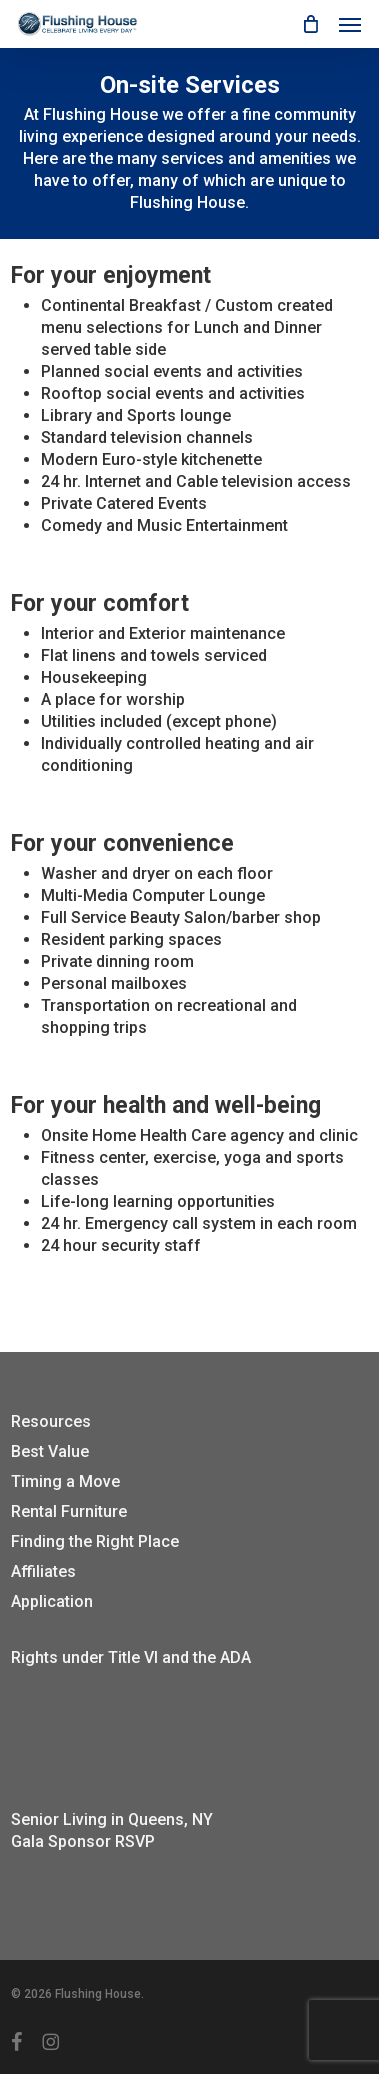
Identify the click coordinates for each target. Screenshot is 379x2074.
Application (52, 1601)
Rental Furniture (69, 1511)
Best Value (50, 1451)
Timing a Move (65, 1481)
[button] (350, 24)
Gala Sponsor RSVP (83, 1841)
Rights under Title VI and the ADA (131, 1657)
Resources (51, 1421)
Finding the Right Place (95, 1541)
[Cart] (310, 24)
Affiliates (43, 1571)
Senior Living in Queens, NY (112, 1819)
